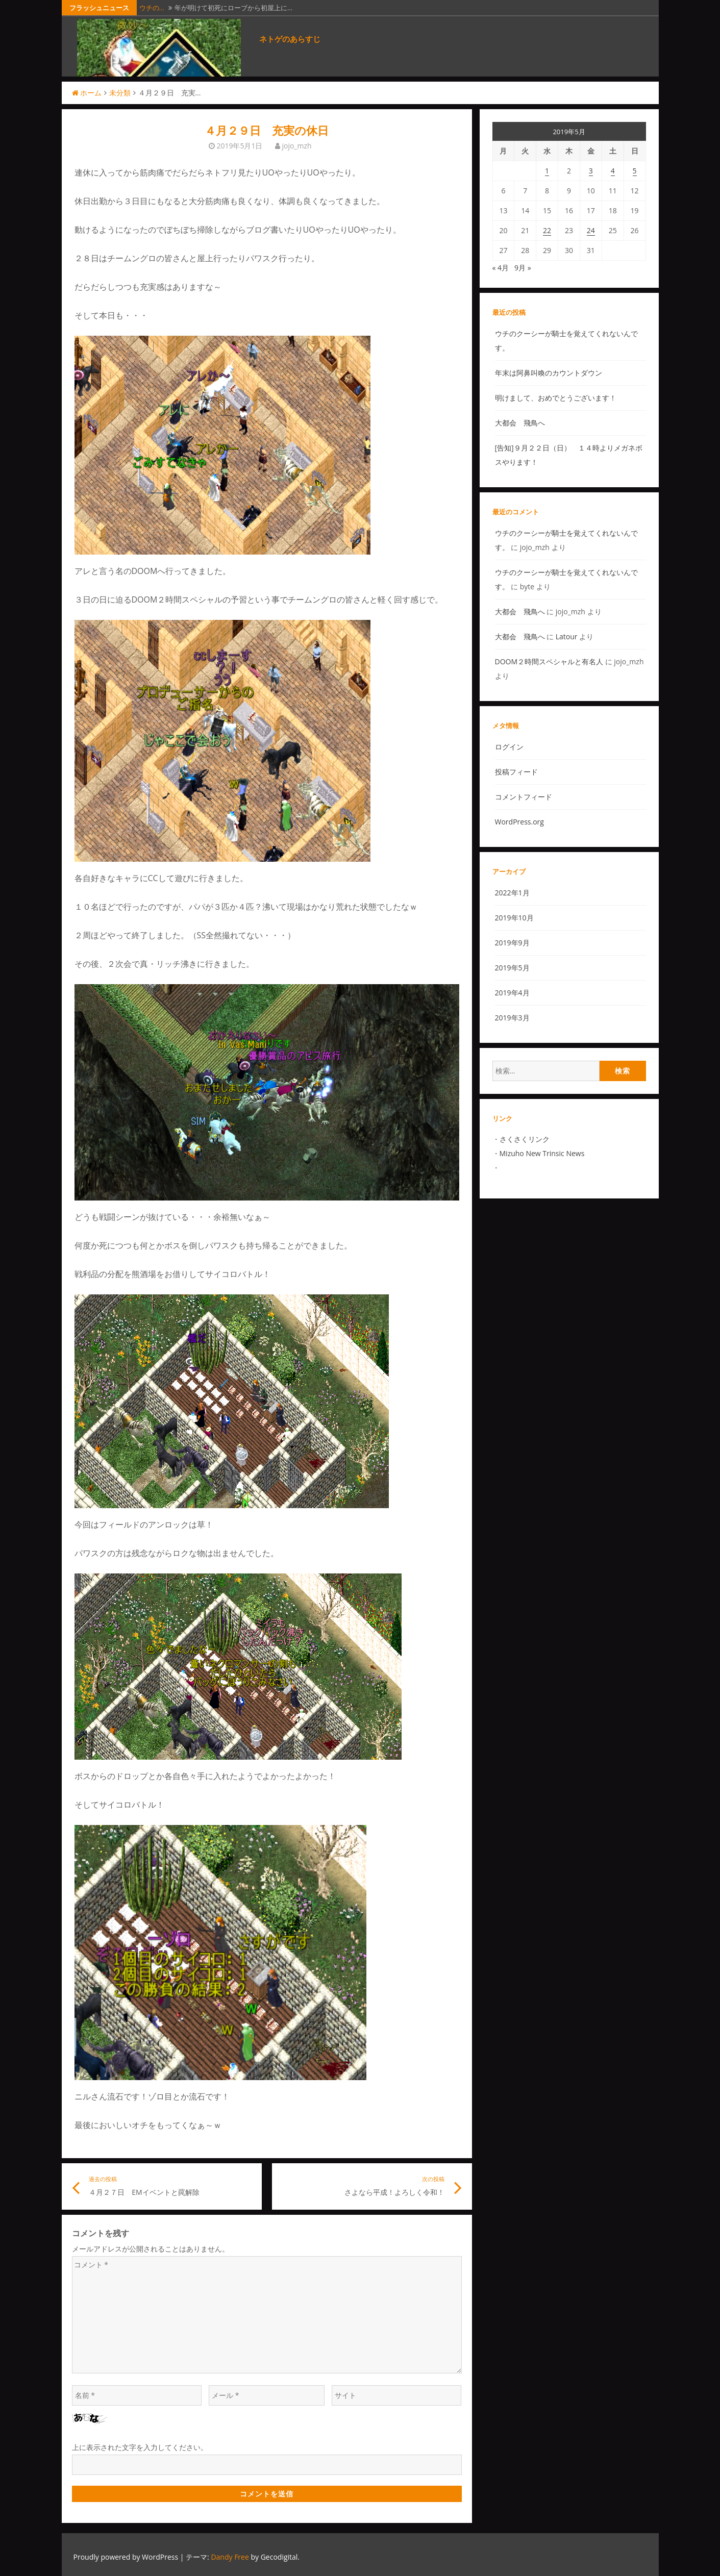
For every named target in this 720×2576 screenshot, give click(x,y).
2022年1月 (512, 892)
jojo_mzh (296, 146)
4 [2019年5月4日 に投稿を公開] (613, 171)
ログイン (509, 747)
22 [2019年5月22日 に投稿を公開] (547, 230)
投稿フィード (516, 772)
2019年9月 (512, 942)
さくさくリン (521, 1139)
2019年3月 (512, 1017)
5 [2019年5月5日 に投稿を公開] (635, 171)
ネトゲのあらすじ (289, 39)
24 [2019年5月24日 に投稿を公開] (591, 230)
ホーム (87, 92)
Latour (567, 636)
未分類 (120, 92)
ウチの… (151, 7)
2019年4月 (512, 992)
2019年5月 (512, 967)
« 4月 (500, 267)
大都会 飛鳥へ (520, 423)
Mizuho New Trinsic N (536, 1153)
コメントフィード (523, 797)
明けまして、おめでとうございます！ (555, 398)
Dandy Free (230, 2557)
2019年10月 (514, 917)
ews (578, 1153)
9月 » (522, 267)
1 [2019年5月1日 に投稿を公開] (547, 171)
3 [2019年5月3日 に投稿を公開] (591, 171)
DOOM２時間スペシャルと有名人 (549, 661)
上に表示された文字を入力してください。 (140, 2447)
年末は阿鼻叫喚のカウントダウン (548, 373)
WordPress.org (519, 822)
